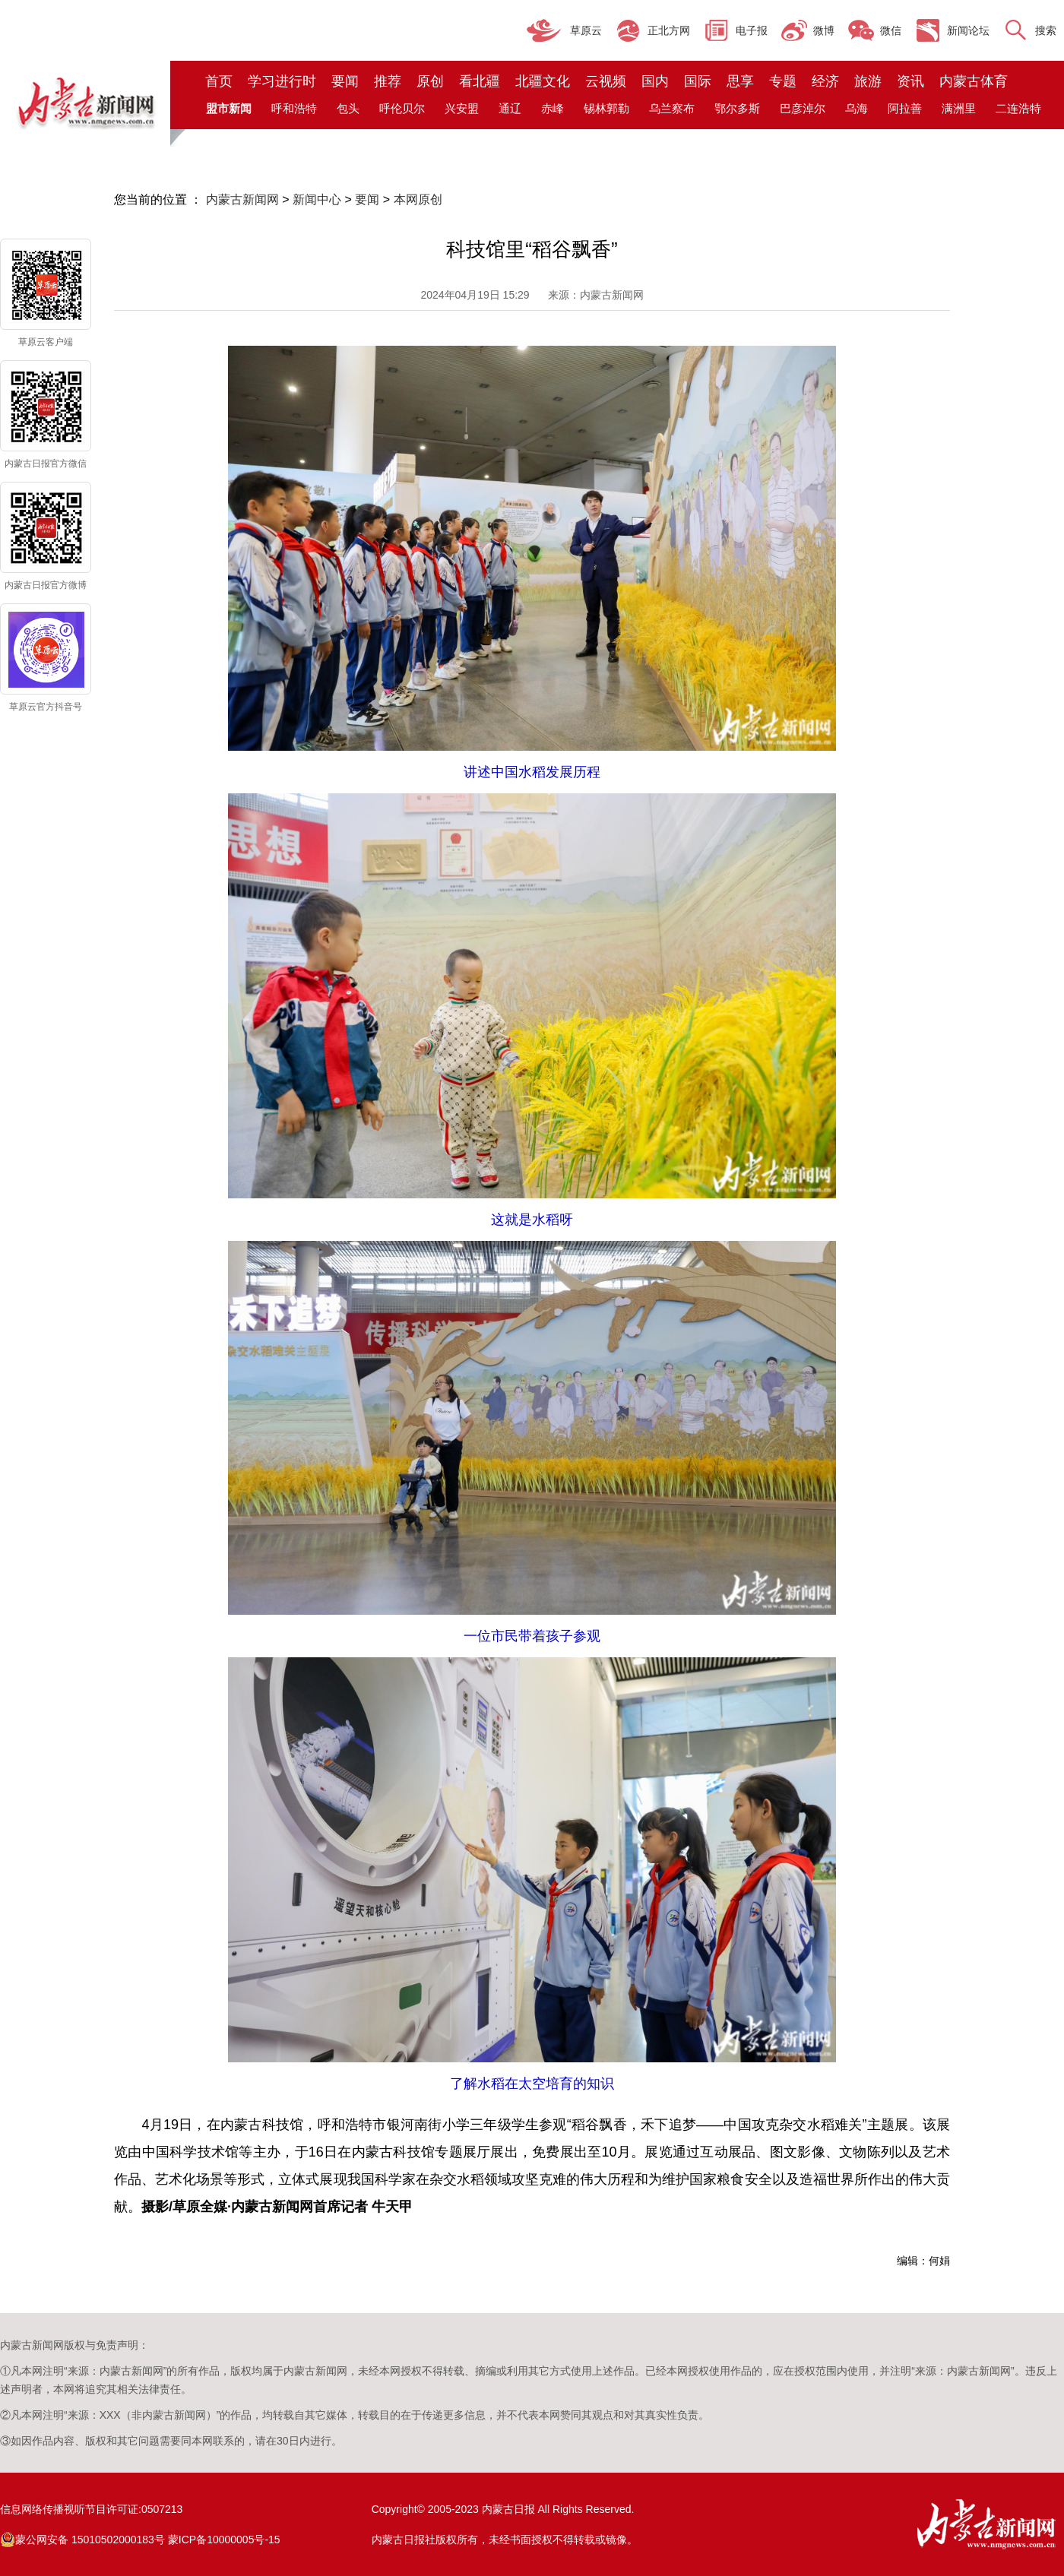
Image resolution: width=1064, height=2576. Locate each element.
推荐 (387, 81)
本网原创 (418, 199)
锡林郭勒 (606, 108)
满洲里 (959, 108)
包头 (348, 108)
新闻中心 (317, 199)
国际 (697, 81)
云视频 (605, 81)
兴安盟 (462, 108)
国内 (655, 81)
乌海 (856, 108)
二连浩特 (1018, 108)
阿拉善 (905, 108)
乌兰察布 (672, 108)
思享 (740, 81)
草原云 (586, 30)
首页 (219, 81)
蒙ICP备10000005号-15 (224, 2539)
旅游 (868, 81)
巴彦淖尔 (802, 108)
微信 (890, 30)
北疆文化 (542, 81)
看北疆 (479, 81)
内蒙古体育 (973, 81)
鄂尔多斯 (737, 108)
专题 (782, 81)
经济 (825, 81)
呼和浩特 (294, 108)
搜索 (1045, 30)
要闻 (345, 81)
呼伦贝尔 (402, 108)
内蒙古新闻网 (242, 199)
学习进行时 (282, 81)
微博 (823, 30)
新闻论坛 (968, 30)
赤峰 (552, 108)
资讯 (910, 81)
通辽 (510, 108)
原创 (430, 81)
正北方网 (669, 30)
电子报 (752, 30)
